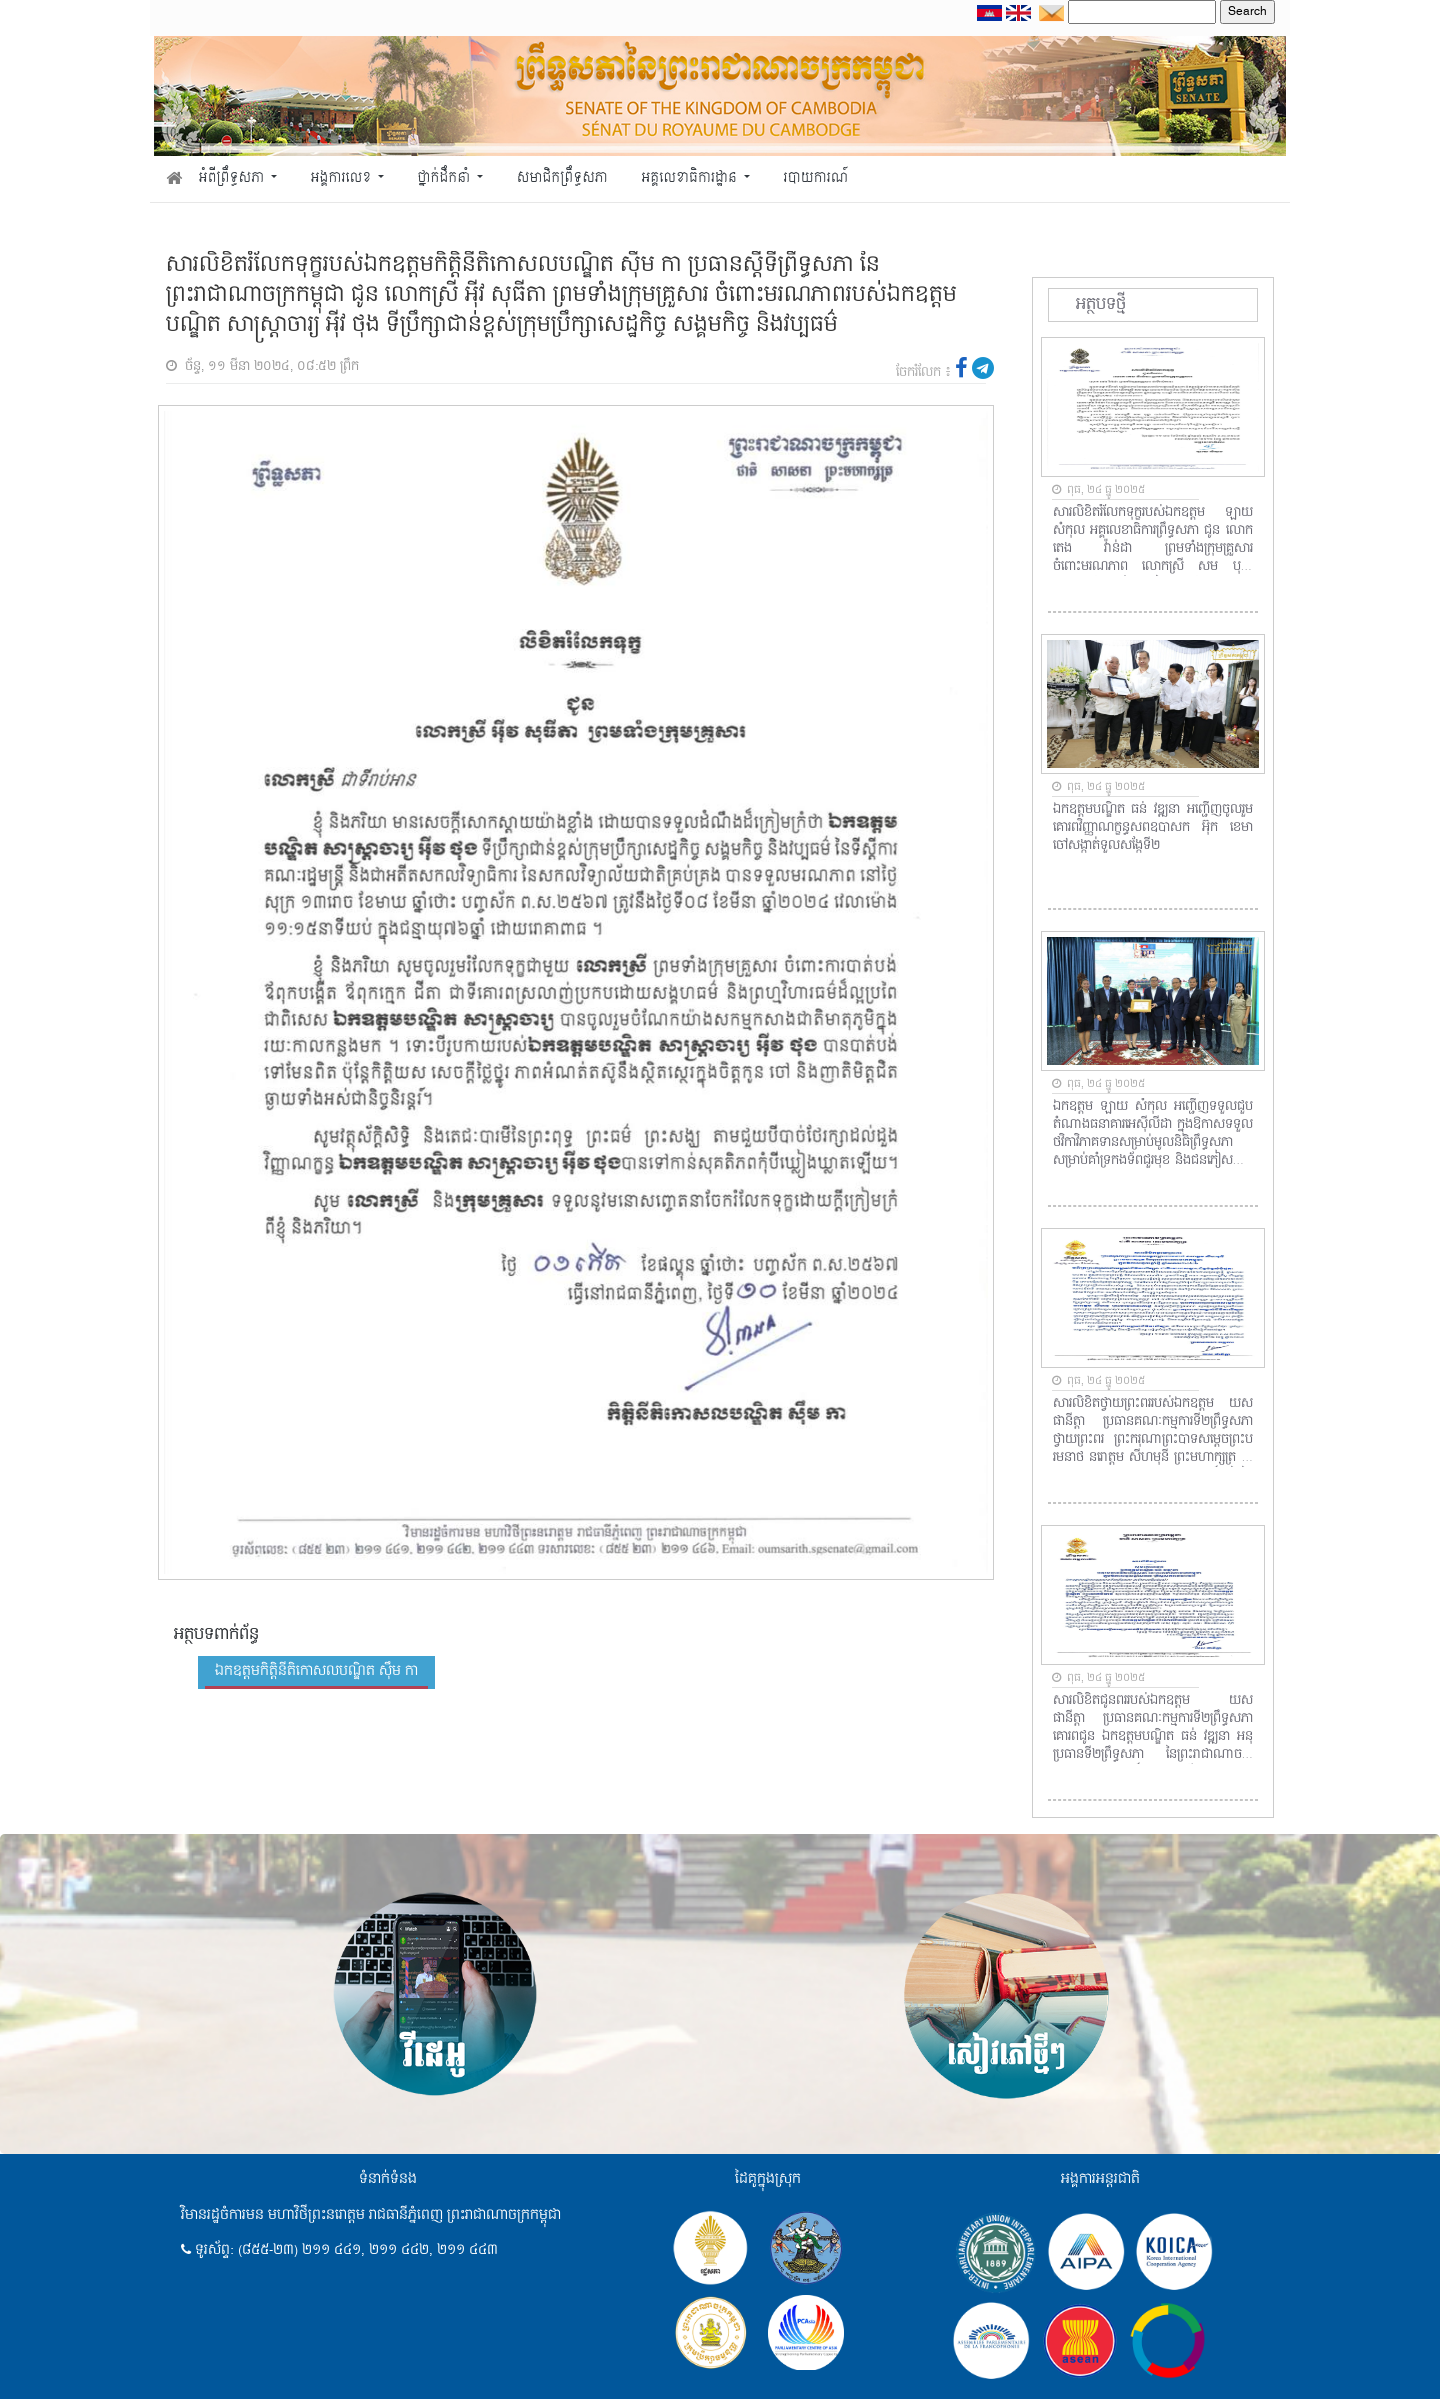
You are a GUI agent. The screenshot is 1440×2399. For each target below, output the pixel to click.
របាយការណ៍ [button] (816, 178)
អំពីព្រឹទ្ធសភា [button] (233, 178)
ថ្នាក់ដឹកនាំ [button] (446, 178)
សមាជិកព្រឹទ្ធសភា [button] (562, 178)
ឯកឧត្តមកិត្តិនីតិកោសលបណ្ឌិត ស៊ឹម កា (316, 1671)
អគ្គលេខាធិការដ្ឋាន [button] (690, 178)
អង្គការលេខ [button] (343, 178)
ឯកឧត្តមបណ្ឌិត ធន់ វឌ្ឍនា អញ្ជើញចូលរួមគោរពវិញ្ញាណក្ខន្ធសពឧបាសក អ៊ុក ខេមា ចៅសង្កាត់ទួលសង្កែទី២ (1153, 828)
